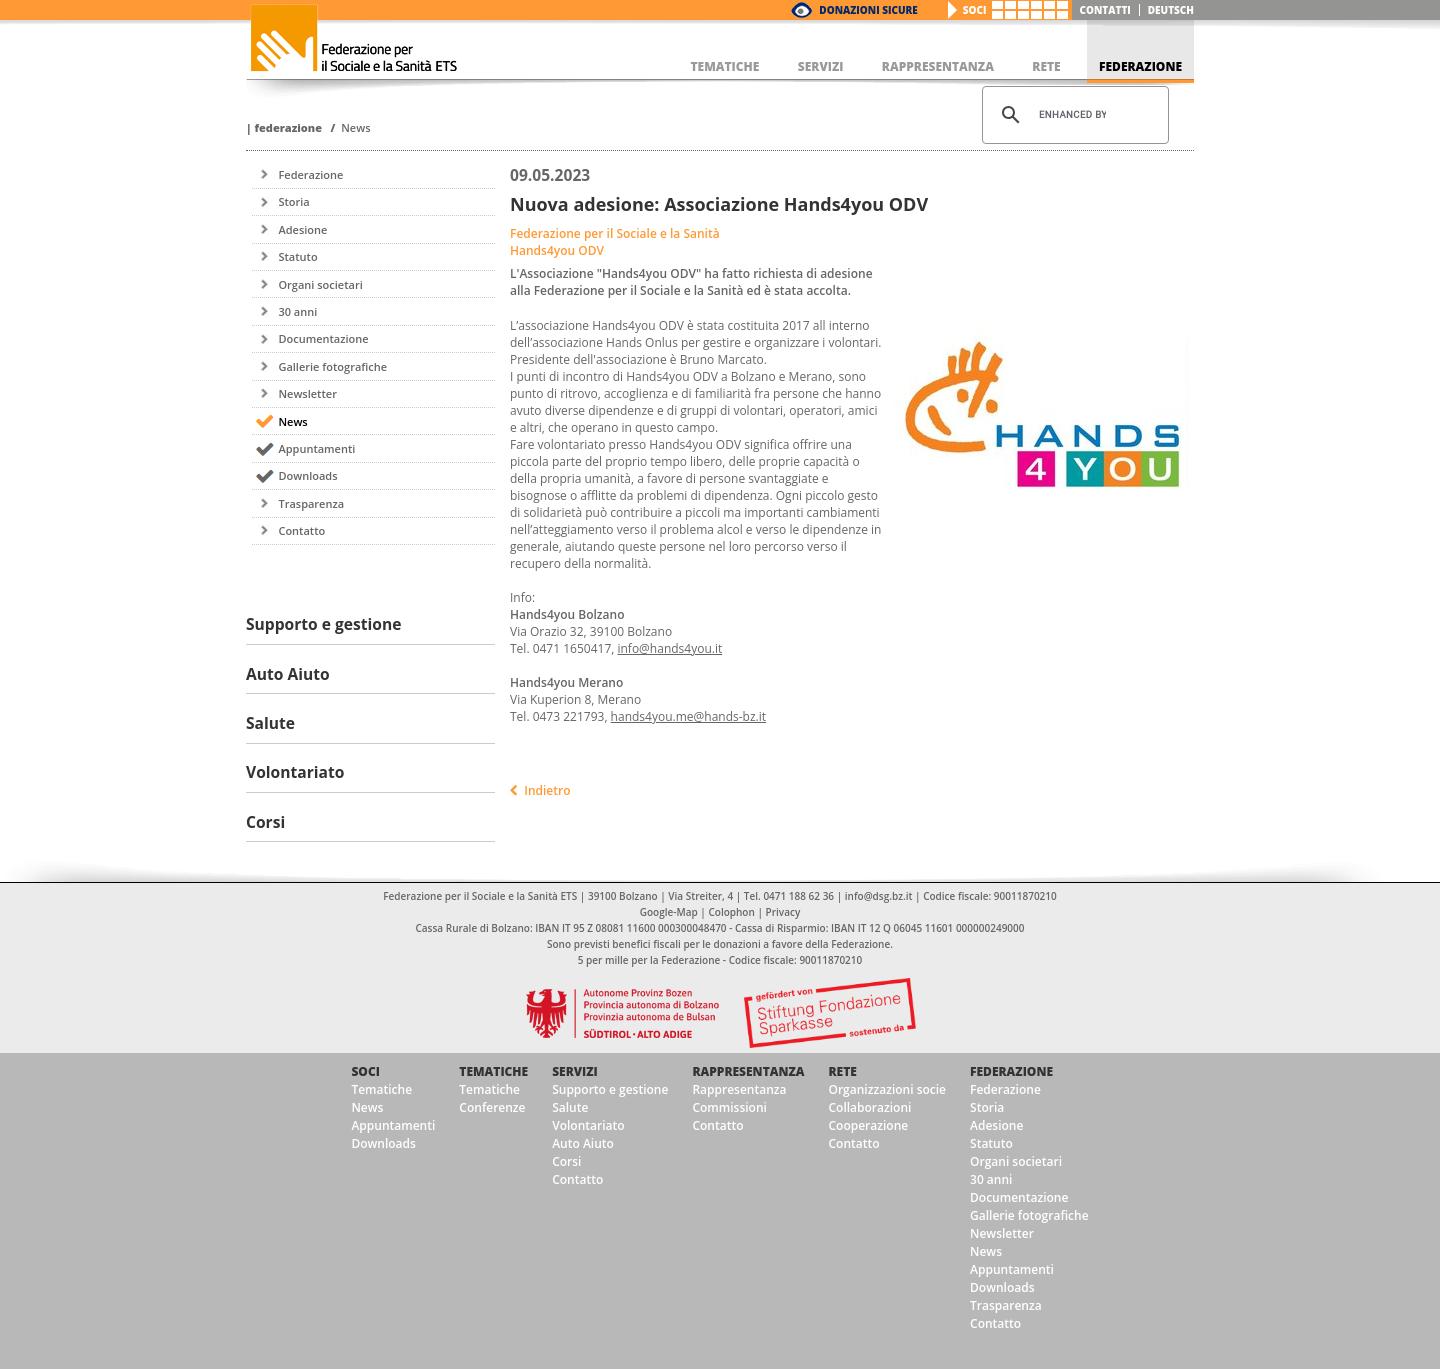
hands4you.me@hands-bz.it (688, 716)
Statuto (297, 256)
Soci (975, 10)
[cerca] (1072, 115)
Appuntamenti (316, 448)
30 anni (297, 311)
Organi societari (320, 284)
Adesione (302, 229)
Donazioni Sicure (868, 10)
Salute (570, 1107)
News (355, 127)
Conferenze (492, 1107)
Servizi (575, 1071)
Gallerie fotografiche (332, 366)
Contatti (1105, 10)
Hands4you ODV (557, 250)
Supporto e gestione (610, 1089)
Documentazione (323, 338)
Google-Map (669, 912)
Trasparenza (311, 503)
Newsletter (307, 393)
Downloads (307, 475)
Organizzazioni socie (887, 1089)
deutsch (1171, 10)
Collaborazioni (869, 1107)
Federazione (288, 127)
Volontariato (588, 1125)
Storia (293, 201)
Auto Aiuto (583, 1143)
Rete (842, 1071)
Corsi (566, 1161)
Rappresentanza (748, 1071)
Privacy (783, 912)
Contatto (301, 530)
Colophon (731, 912)
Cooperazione (868, 1125)
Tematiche (381, 1089)
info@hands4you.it (669, 648)
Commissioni (729, 1107)
